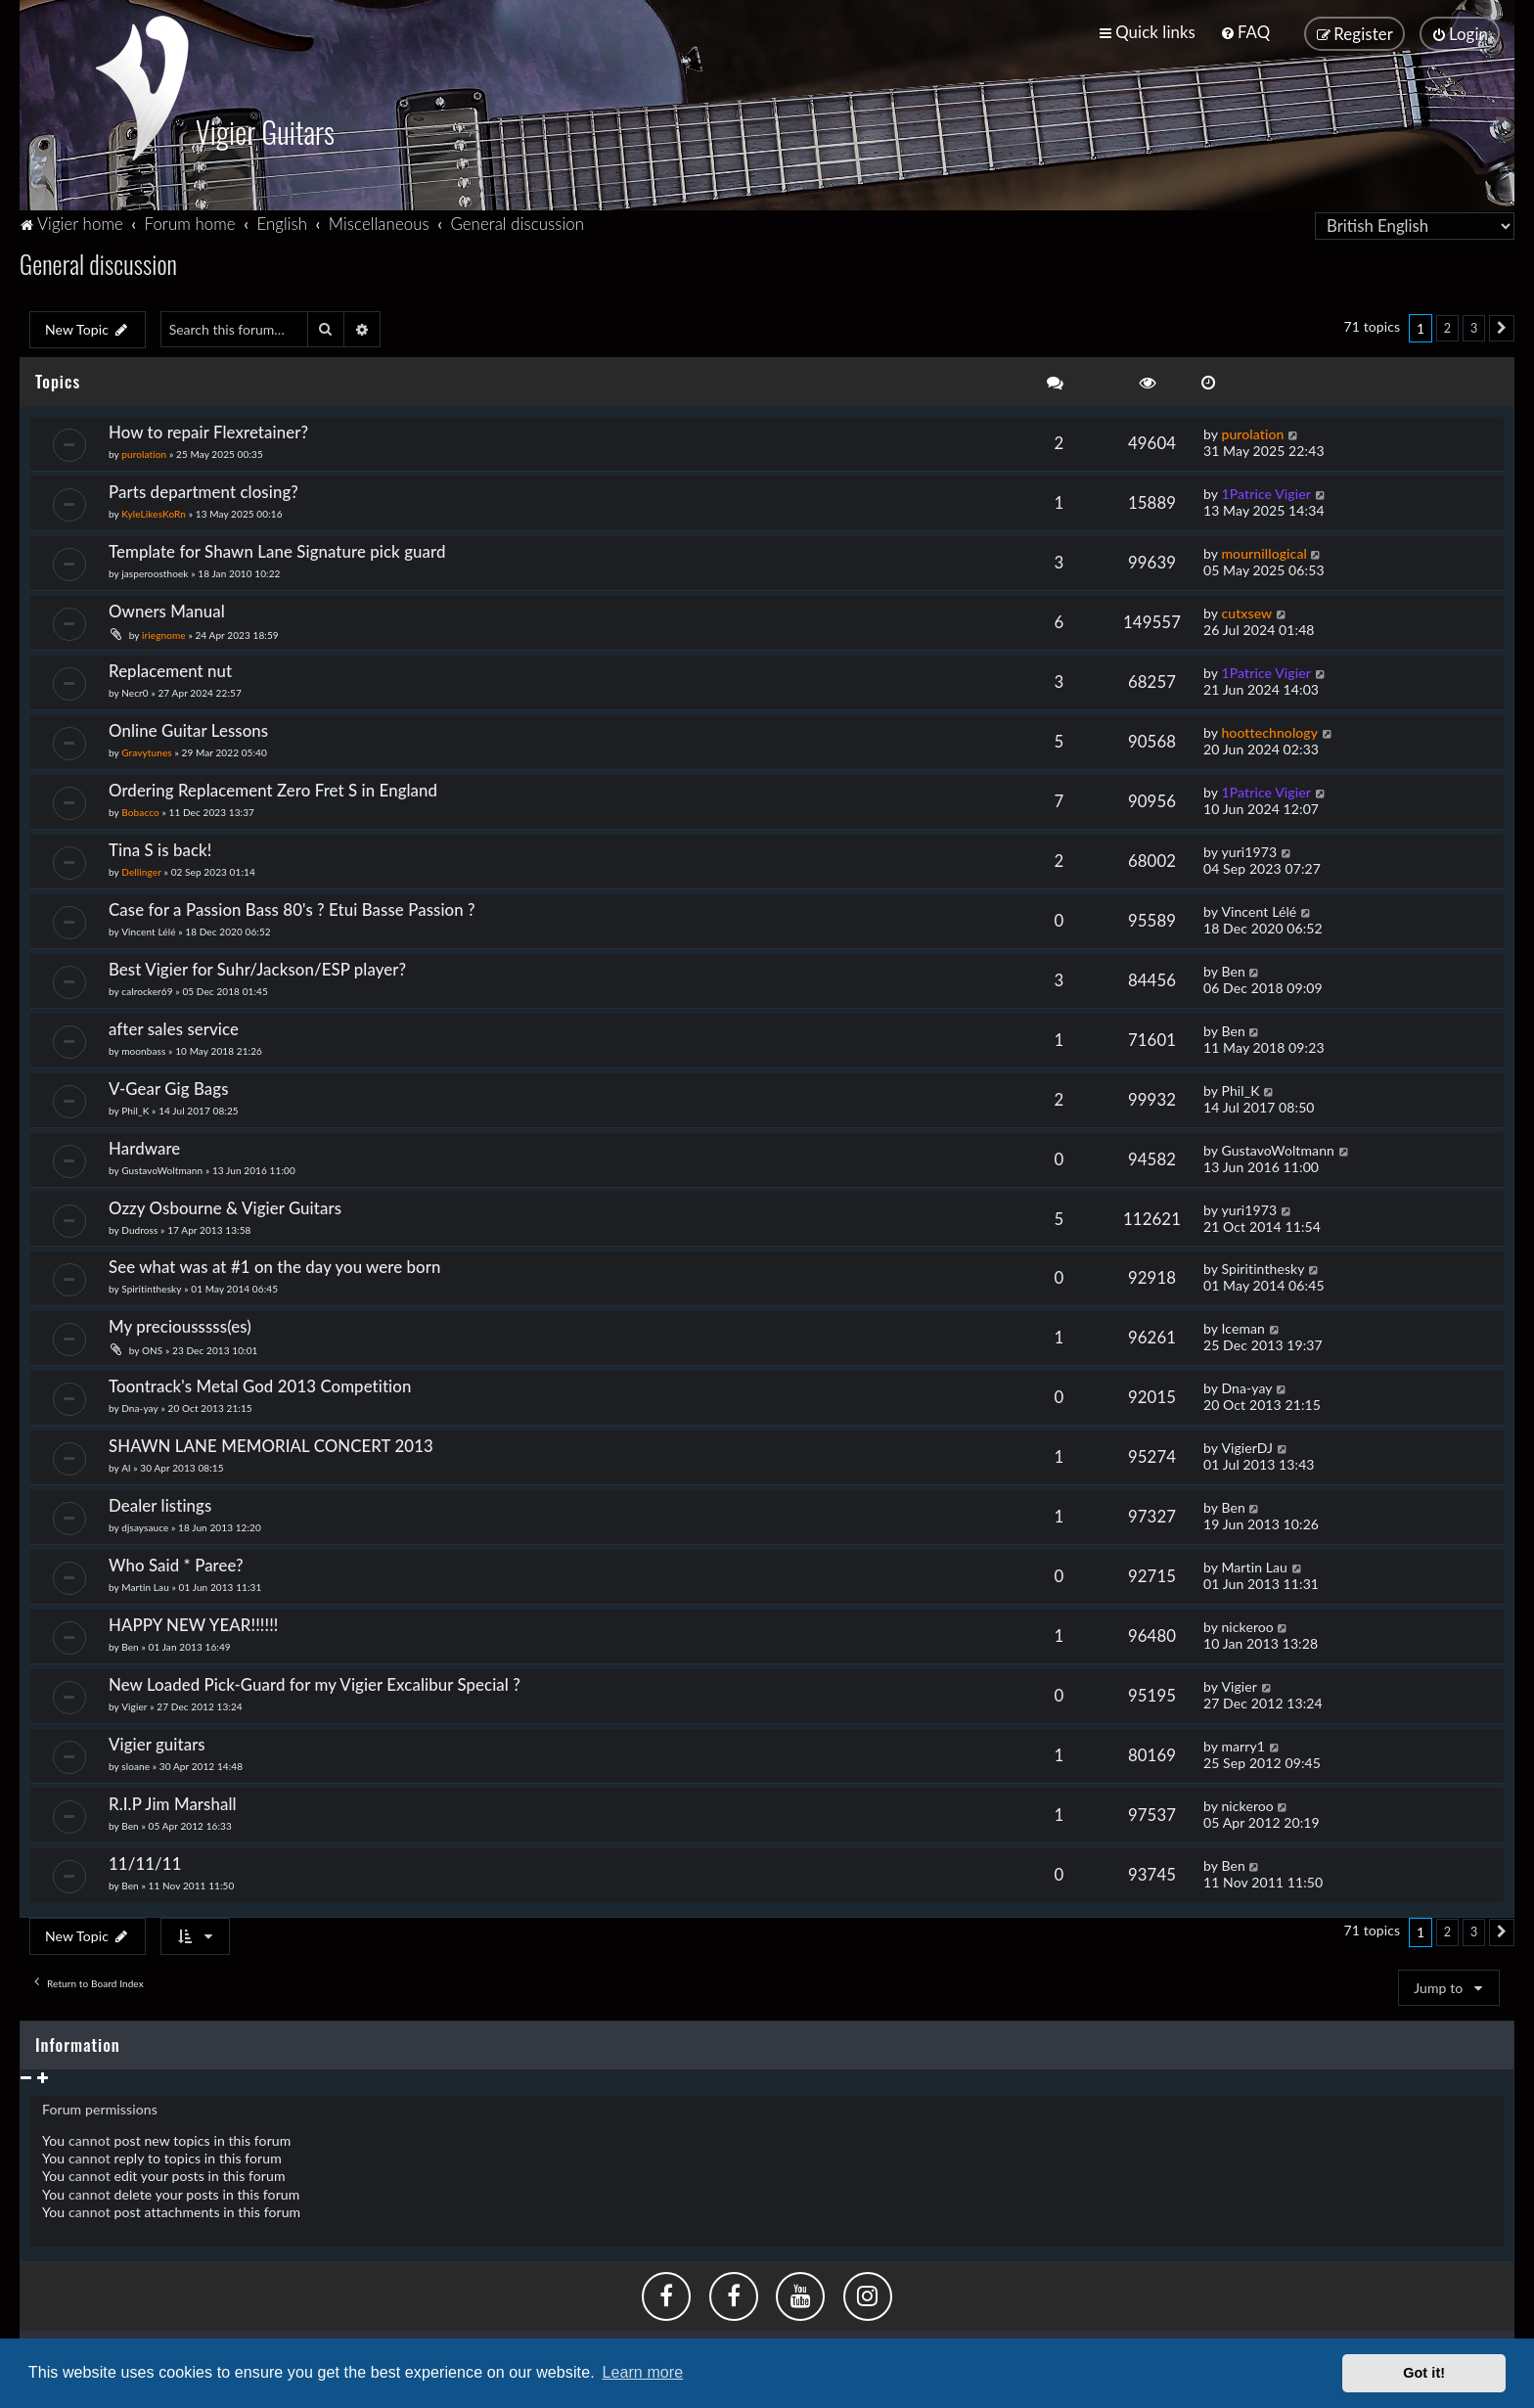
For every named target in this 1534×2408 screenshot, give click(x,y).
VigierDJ (1247, 1443)
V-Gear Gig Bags (169, 1084)
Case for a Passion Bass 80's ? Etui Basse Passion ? (292, 905)
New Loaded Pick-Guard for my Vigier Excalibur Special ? (314, 1680)
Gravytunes (146, 748)
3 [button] (1473, 324)
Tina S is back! (160, 846)
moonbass (143, 1047)
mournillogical (1264, 549)
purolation (143, 450)
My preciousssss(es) (180, 1322)
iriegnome (164, 631)
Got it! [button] (1424, 2373)
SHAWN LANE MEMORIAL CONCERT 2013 (271, 1441)
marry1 (1243, 1742)
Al (125, 1464)
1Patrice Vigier (1266, 489)
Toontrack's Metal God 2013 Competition (260, 1382)
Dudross (139, 1226)
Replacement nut (170, 667)
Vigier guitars (157, 1740)
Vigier (134, 1702)
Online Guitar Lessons (188, 726)
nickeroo (1247, 1622)
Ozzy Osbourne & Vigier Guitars (225, 1204)
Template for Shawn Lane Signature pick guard (277, 547)
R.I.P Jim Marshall (173, 1800)
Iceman (1243, 1324)
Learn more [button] (642, 2372)
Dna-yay (139, 1404)
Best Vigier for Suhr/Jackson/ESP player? (257, 965)
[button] (1501, 325)
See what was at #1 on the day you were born (275, 1263)
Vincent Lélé (148, 927)
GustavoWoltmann (162, 1166)
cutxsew (1246, 609)
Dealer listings (160, 1501)
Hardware (144, 1144)
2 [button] (1447, 324)
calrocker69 (146, 987)
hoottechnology (1269, 728)
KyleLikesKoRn (153, 510)
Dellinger (141, 868)
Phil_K (135, 1107)
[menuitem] (1245, 32)
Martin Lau (145, 1583)
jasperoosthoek (154, 569)
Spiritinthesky (151, 1286)
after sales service (174, 1025)
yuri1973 (1249, 848)
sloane (135, 1762)
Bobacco (140, 808)
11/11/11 (145, 1859)
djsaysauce (144, 1523)
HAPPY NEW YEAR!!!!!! (193, 1621)
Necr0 (134, 689)
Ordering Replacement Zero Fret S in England (273, 786)
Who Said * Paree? (176, 1561)
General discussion (98, 260)
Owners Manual (167, 607)
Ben (1232, 967)
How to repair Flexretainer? (208, 428)
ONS (152, 1346)
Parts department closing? (203, 487)
